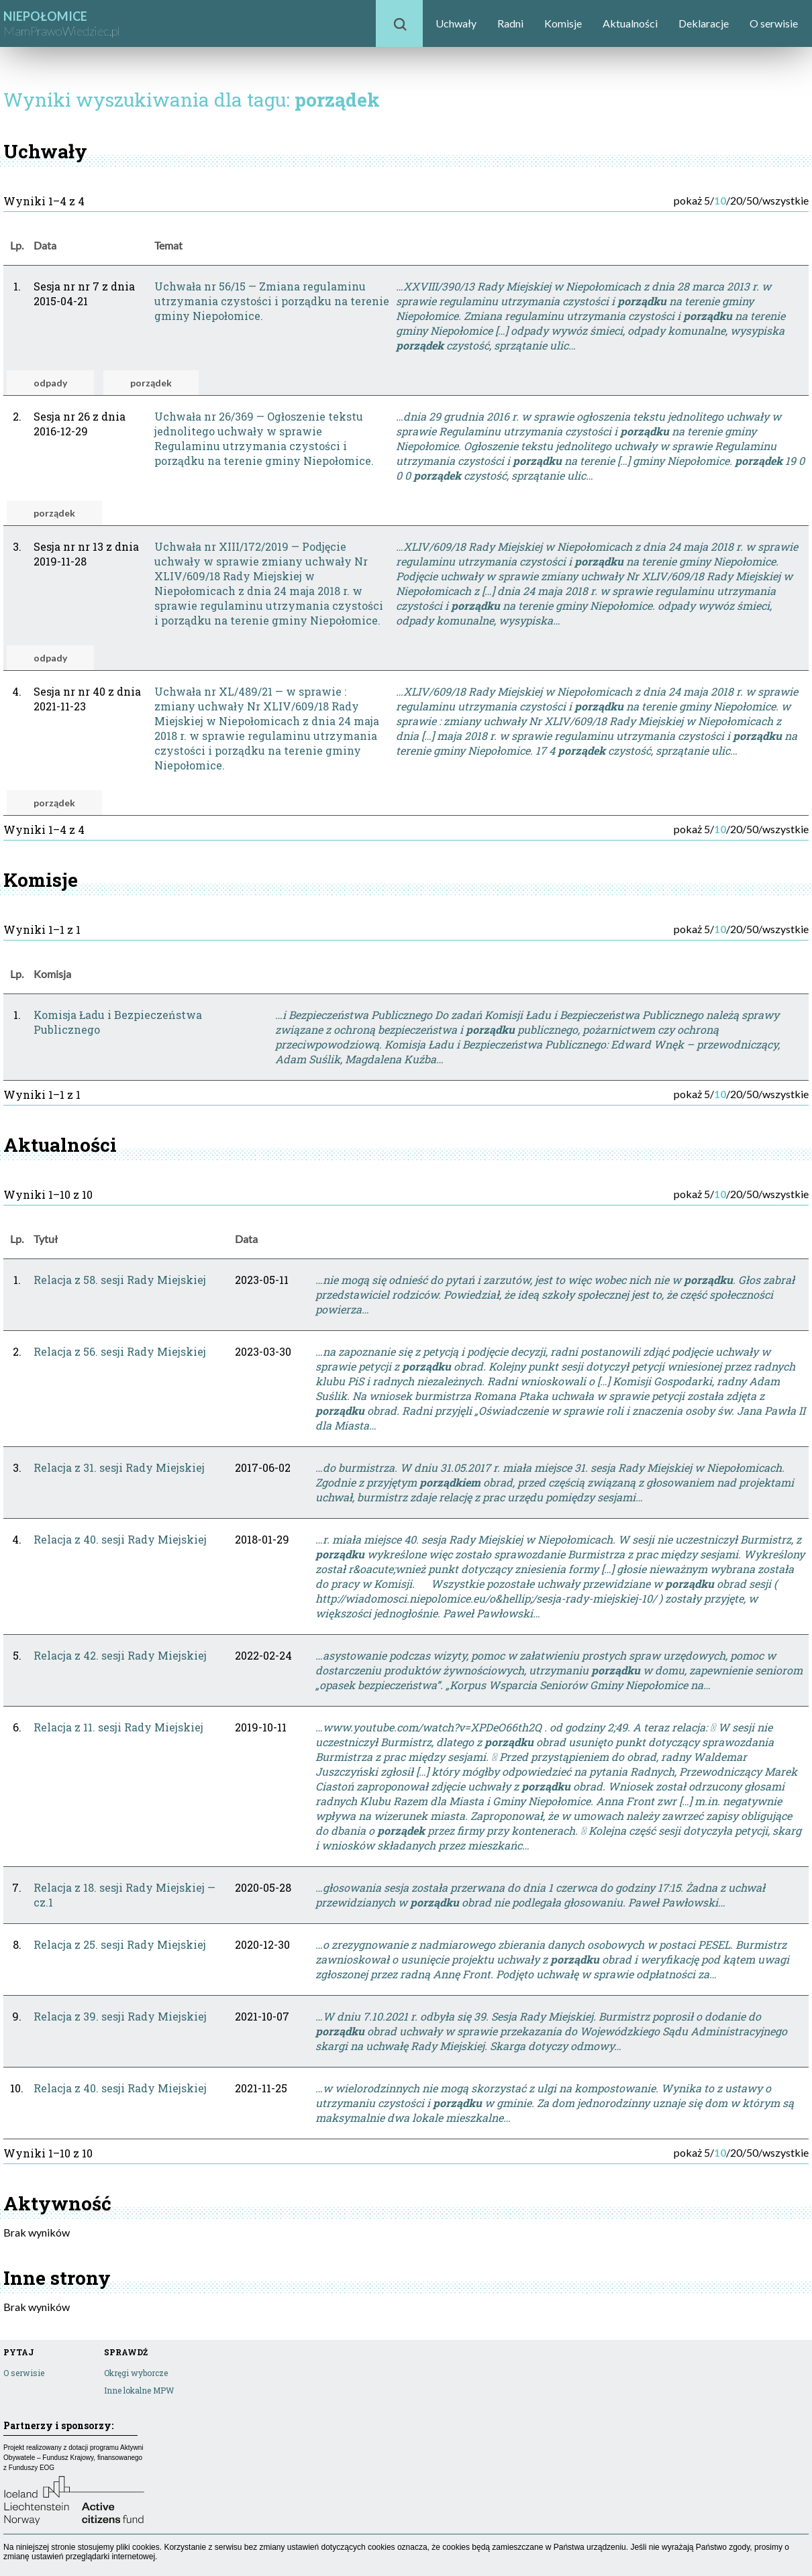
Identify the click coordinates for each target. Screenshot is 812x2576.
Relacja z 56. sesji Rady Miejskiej (120, 1351)
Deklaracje (703, 23)
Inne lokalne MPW (139, 2390)
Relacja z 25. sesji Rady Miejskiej (120, 1944)
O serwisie (774, 23)
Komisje (563, 23)
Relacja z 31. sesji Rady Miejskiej (119, 1467)
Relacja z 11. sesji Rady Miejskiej (118, 1727)
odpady (50, 382)
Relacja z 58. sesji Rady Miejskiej (120, 1280)
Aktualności (630, 23)
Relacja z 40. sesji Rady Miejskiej (120, 1539)
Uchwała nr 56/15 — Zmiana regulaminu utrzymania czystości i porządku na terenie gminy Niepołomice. (271, 301)
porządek (151, 382)
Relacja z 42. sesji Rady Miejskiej (120, 1655)
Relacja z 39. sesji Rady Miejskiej (120, 2016)
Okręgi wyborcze (136, 2372)
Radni (510, 23)
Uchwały (456, 23)
